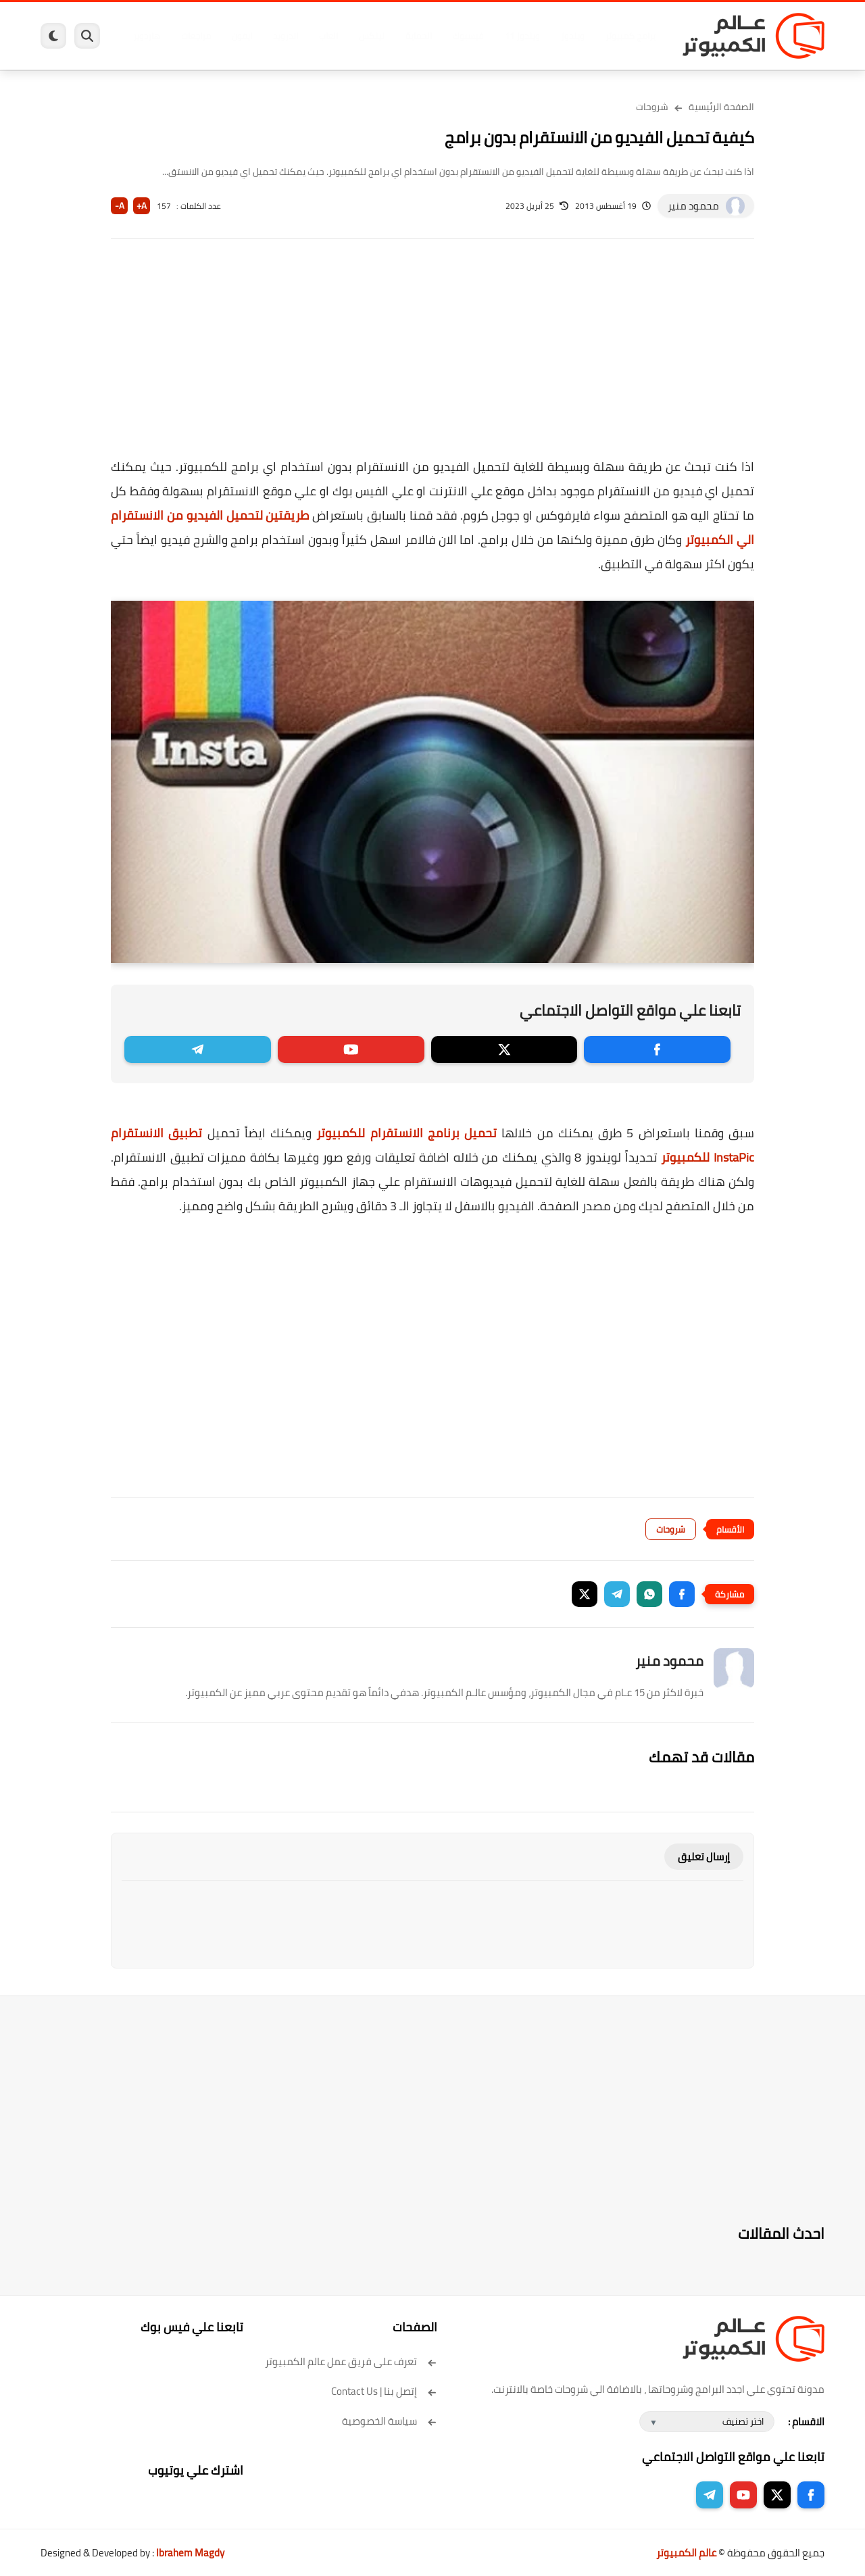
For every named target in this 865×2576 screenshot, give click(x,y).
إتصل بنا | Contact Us (384, 2391)
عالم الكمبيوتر (686, 2552)
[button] (682, 1594)
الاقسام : (806, 2421)
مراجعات (196, 36)
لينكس (372, 36)
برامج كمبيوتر (631, 36)
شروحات (652, 107)
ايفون (242, 36)
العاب (328, 36)
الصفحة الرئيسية (721, 107)
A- (119, 205)
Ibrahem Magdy (190, 2552)
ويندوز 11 (522, 36)
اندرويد (285, 36)
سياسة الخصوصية (389, 2421)
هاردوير (146, 36)
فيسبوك (468, 36)
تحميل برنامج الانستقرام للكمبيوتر (406, 1133)
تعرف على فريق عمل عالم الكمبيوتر (351, 2361)
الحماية (418, 36)
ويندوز (573, 36)
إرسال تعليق (704, 1856)
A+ (142, 205)
